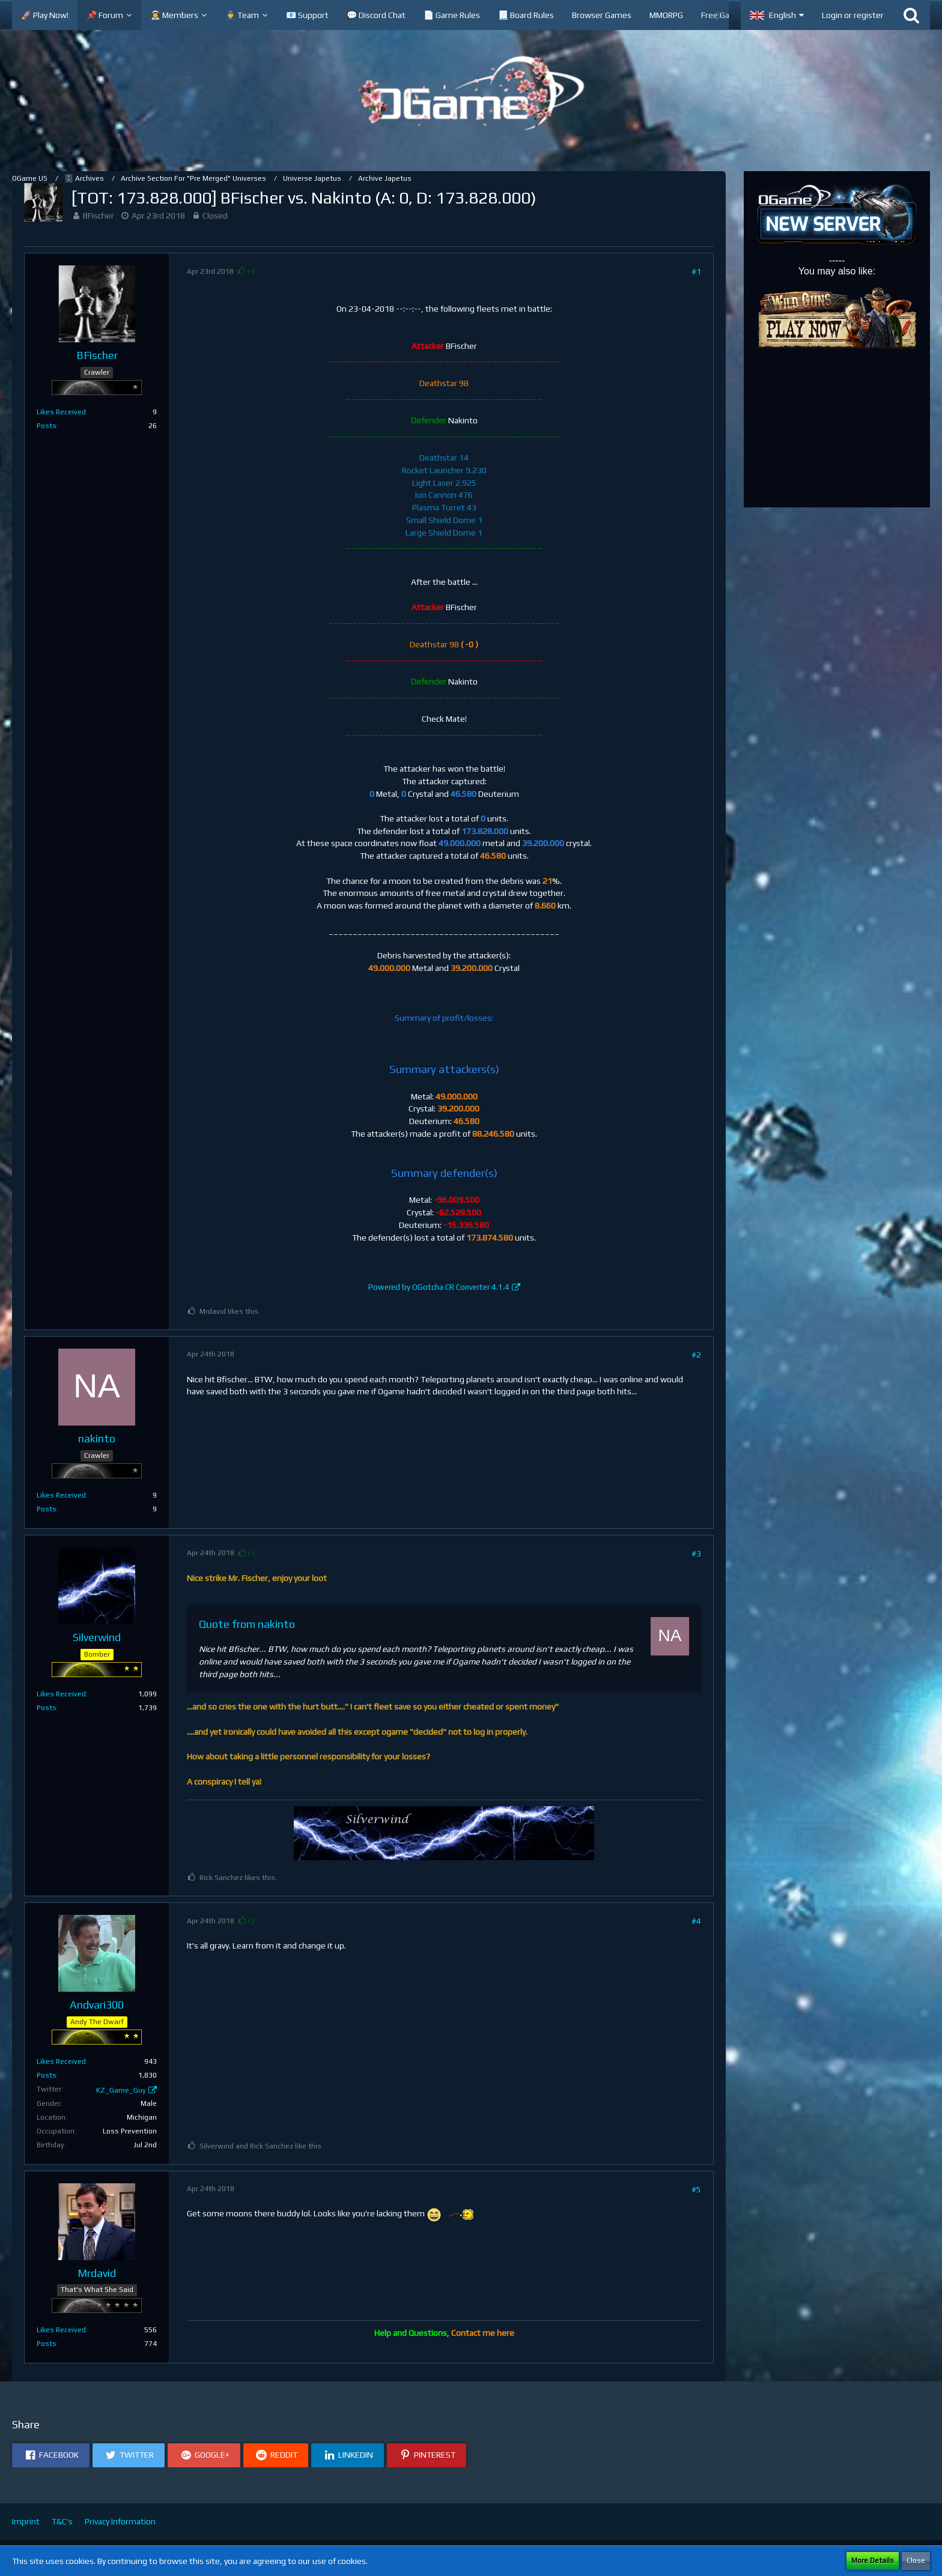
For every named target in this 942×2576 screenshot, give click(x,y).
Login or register (853, 15)
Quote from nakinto (247, 1624)
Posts (46, 426)
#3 (696, 1553)
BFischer (98, 215)
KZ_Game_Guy (121, 2090)
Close (916, 2560)
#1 (696, 271)
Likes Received (61, 412)
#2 (696, 1354)
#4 (696, 1921)
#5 (696, 2189)
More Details (872, 2560)
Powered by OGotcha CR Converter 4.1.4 (438, 1287)
